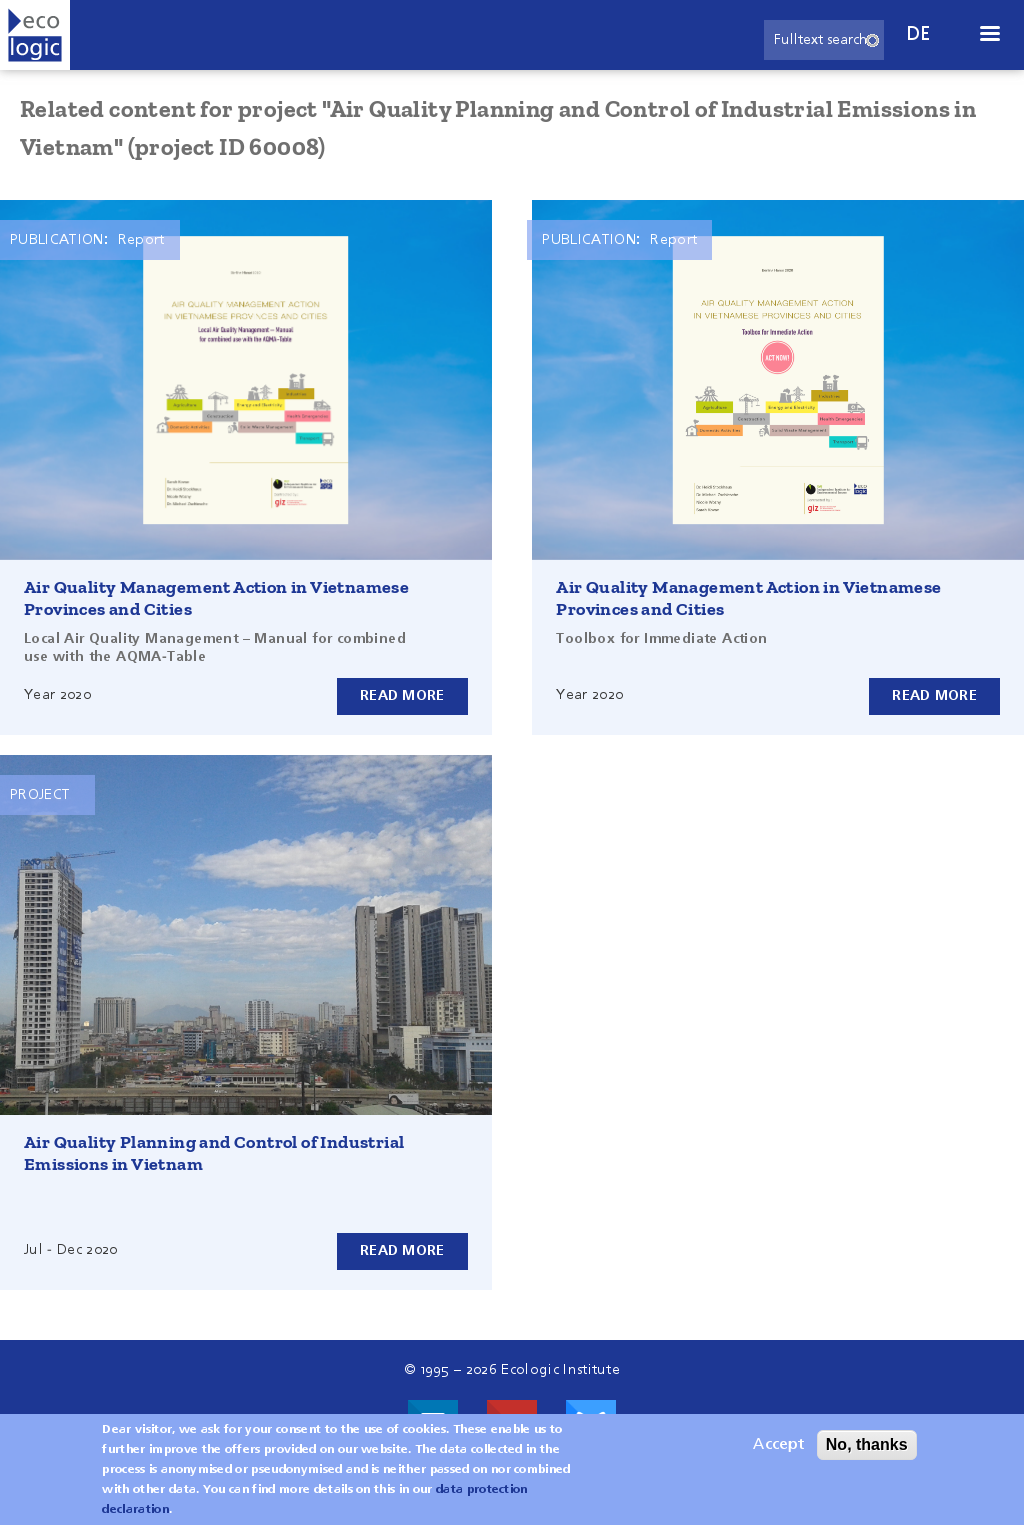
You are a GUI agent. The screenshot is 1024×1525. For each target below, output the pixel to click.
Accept (778, 1445)
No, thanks (867, 1444)
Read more (402, 696)
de (919, 34)
